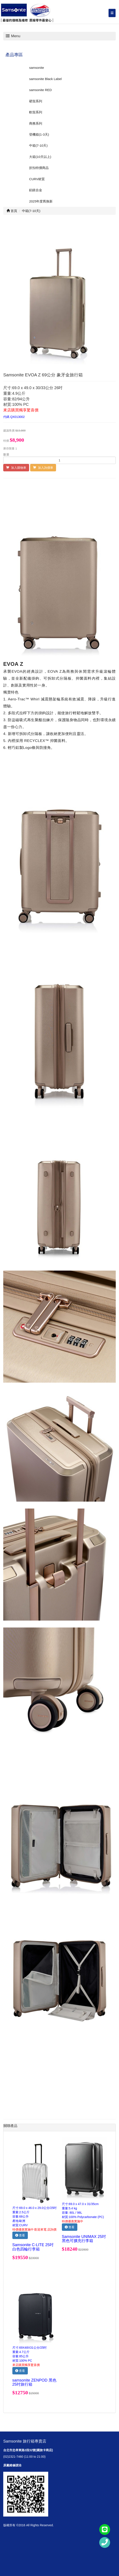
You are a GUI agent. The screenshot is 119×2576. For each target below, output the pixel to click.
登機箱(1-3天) (39, 134)
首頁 (12, 211)
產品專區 (14, 54)
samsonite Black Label (45, 79)
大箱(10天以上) (40, 157)
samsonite (36, 67)
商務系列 (35, 123)
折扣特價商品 (39, 168)
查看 (20, 2235)
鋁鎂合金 (35, 190)
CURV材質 (37, 179)
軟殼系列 (35, 112)
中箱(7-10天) (38, 145)
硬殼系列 (35, 101)
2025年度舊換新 (41, 201)
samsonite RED (40, 90)
